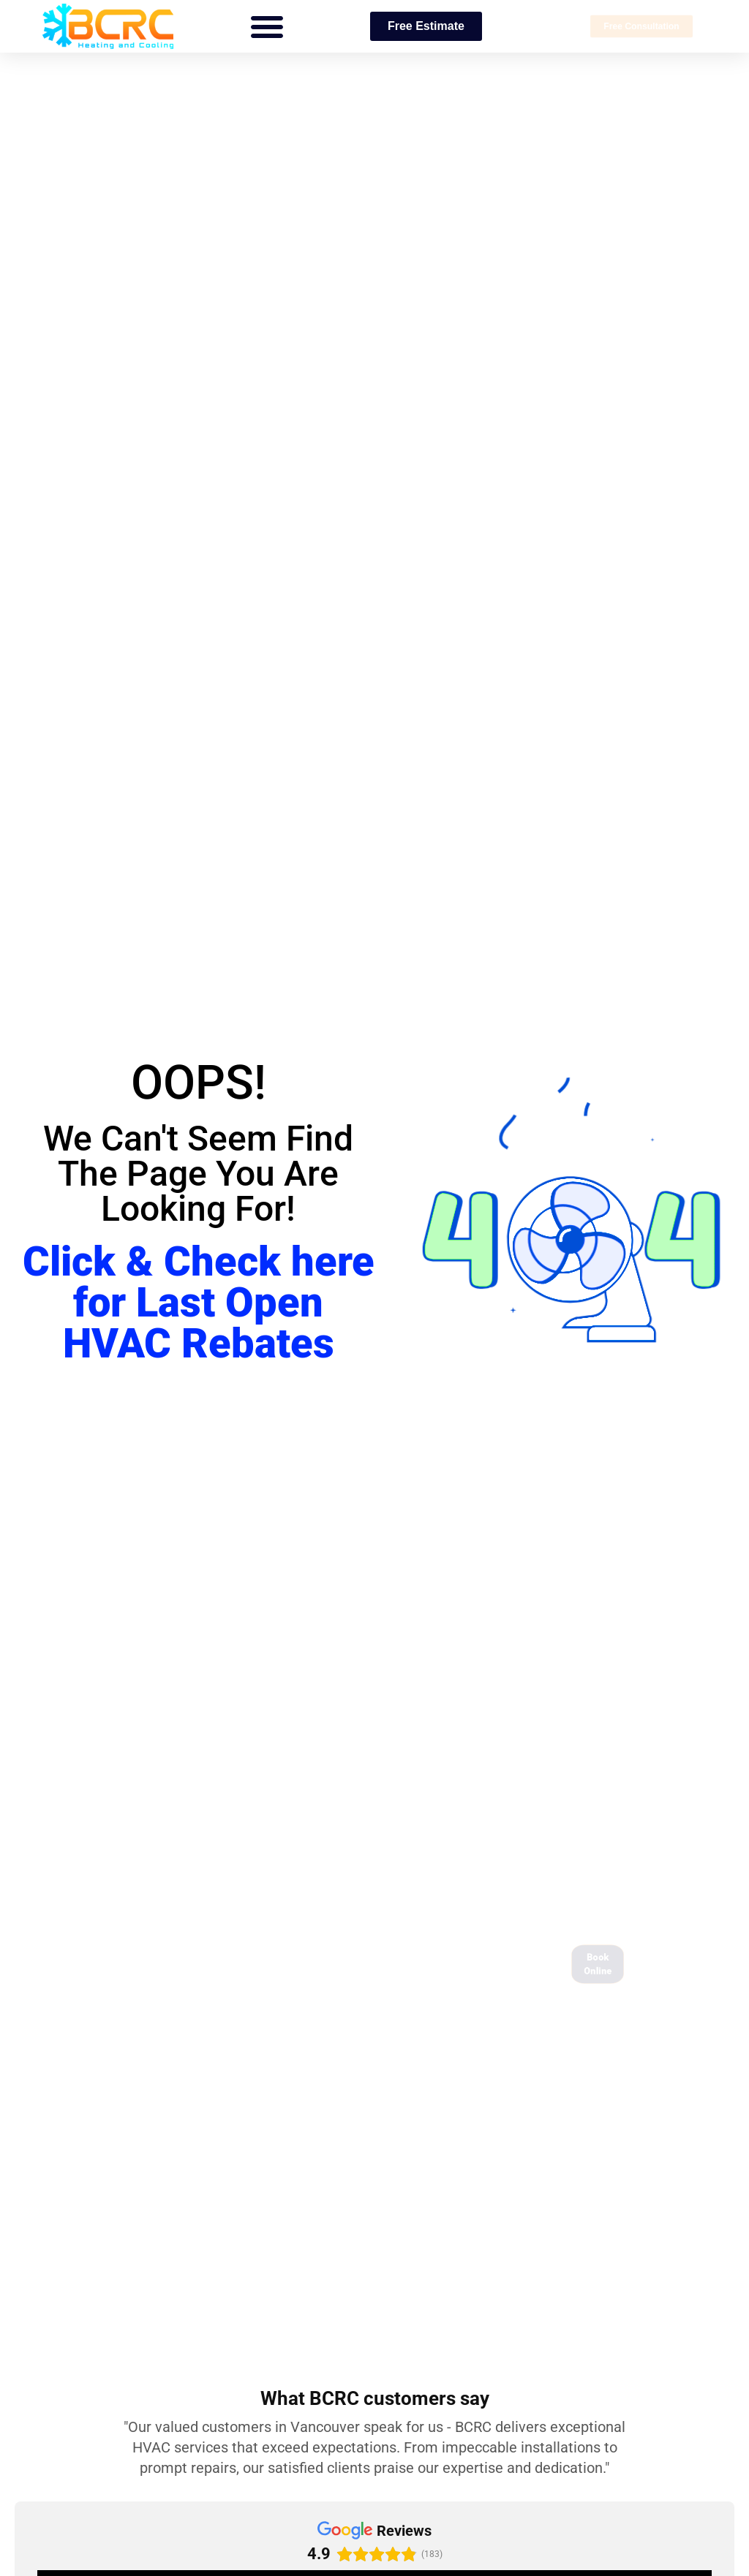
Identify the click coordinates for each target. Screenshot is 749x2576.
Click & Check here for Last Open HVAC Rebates (198, 1303)
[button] (267, 26)
